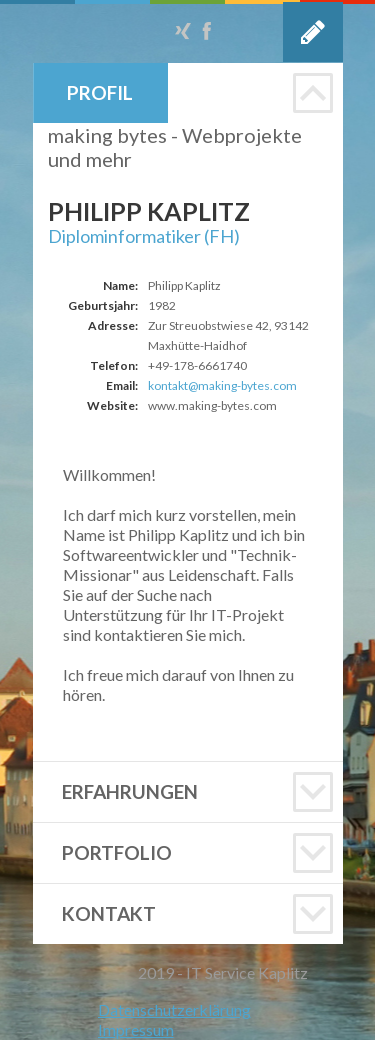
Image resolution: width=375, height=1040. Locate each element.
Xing (183, 31)
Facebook (207, 31)
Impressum (136, 1029)
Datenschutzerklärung (174, 1009)
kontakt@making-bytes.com (222, 385)
